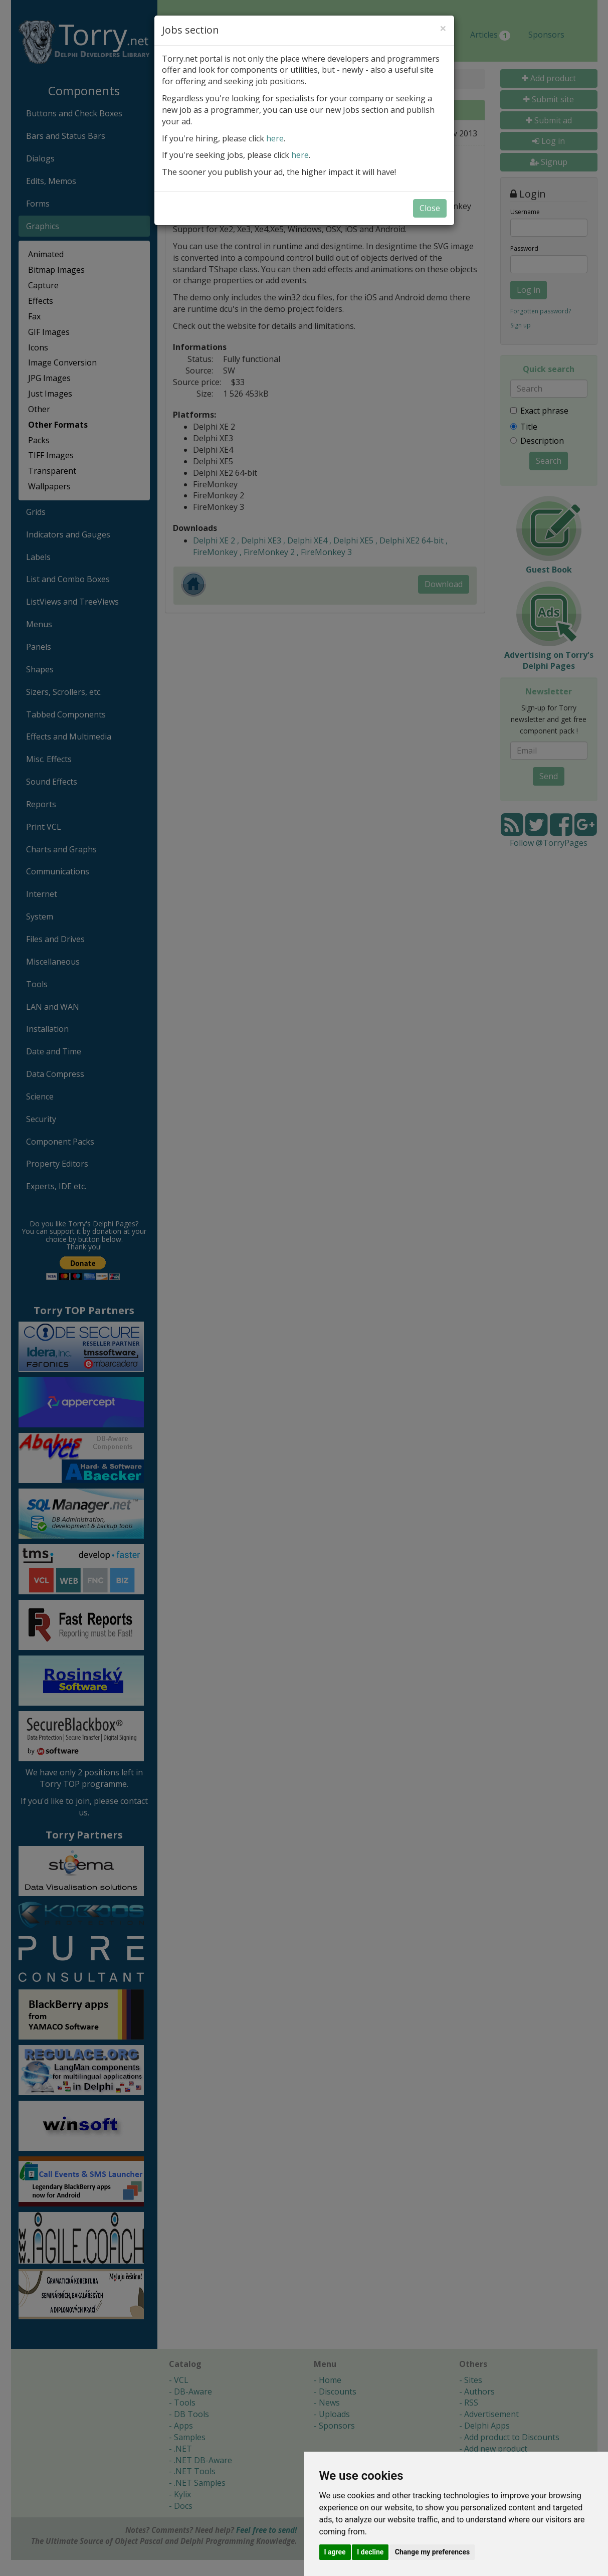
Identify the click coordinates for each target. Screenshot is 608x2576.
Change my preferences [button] (432, 2552)
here (275, 138)
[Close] (443, 28)
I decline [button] (370, 2552)
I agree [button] (335, 2552)
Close (430, 208)
